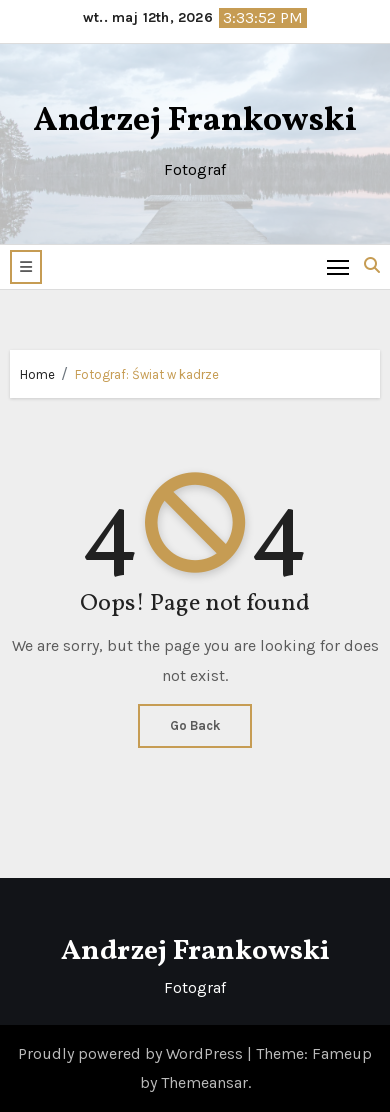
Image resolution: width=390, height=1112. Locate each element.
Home (37, 374)
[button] (26, 267)
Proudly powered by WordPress (132, 1053)
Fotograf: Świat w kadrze (147, 374)
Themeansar (204, 1082)
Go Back (195, 725)
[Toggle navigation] (338, 266)
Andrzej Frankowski (195, 121)
